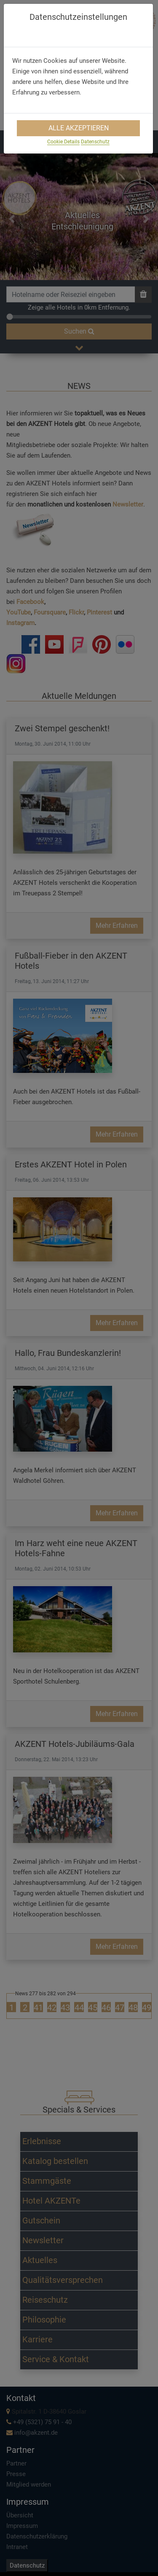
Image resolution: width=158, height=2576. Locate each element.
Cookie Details (63, 142)
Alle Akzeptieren (78, 128)
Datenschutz (95, 142)
